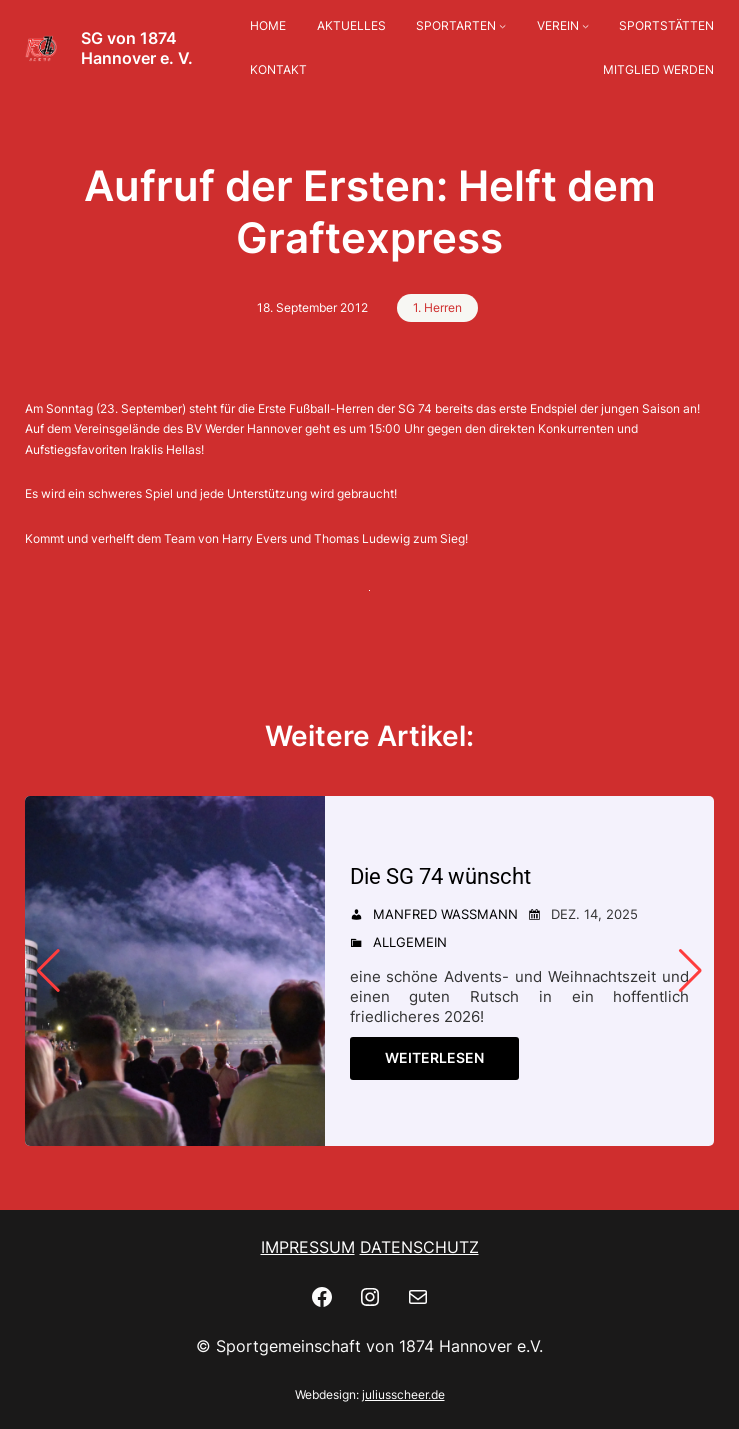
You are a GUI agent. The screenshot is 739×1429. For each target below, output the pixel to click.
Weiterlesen (434, 1057)
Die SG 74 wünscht (440, 876)
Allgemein (410, 942)
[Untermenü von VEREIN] (585, 26)
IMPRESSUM (308, 1247)
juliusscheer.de (403, 1394)
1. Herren (437, 307)
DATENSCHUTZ (419, 1247)
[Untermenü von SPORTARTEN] (502, 26)
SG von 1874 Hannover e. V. (137, 48)
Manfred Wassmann (445, 914)
